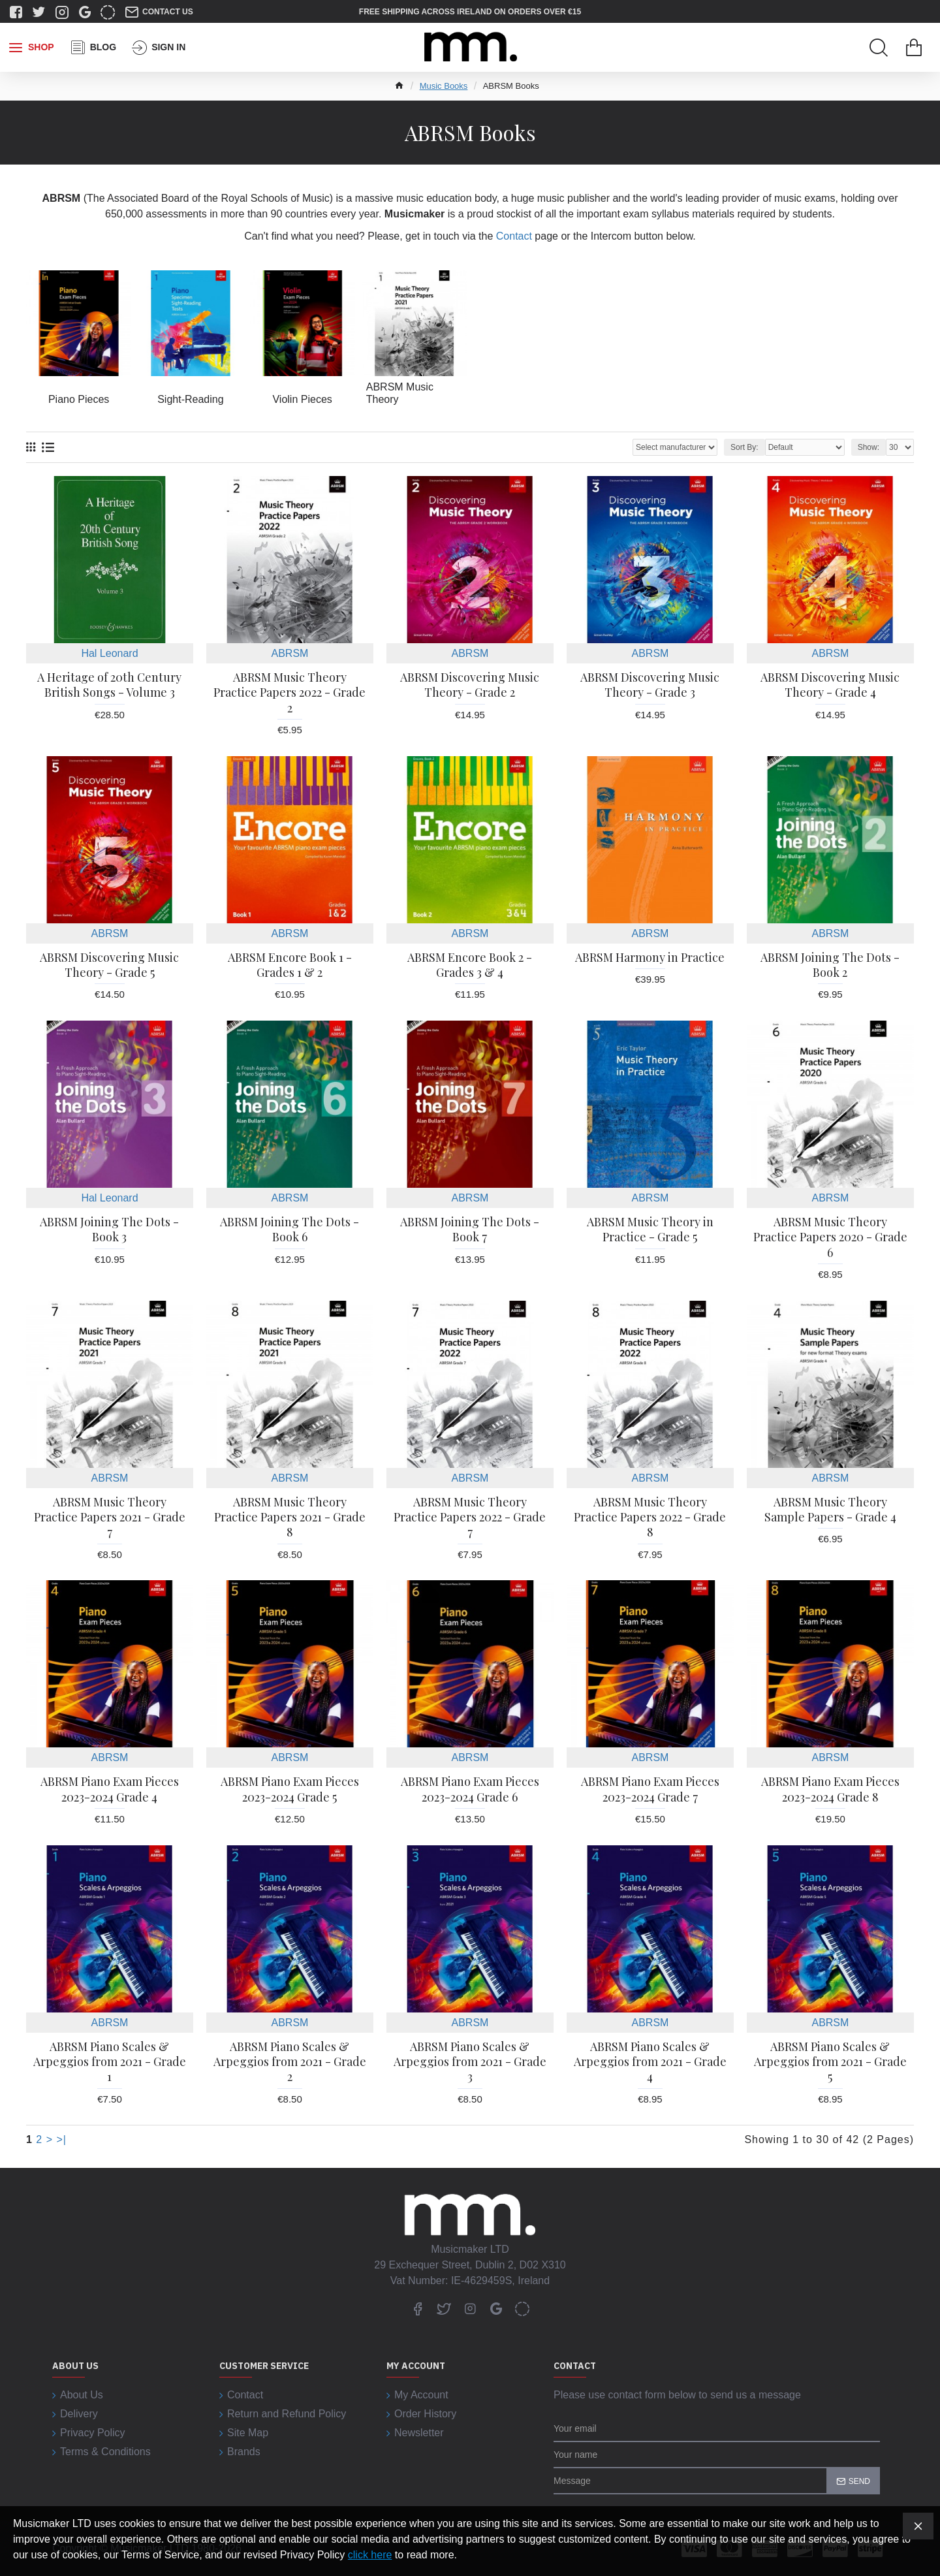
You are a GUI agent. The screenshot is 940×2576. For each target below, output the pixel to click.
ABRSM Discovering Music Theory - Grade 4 (830, 685)
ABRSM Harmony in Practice (650, 957)
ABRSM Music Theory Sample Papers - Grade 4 (830, 1510)
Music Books (444, 86)
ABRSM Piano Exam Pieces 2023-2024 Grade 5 (290, 1789)
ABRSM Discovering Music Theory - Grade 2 (469, 685)
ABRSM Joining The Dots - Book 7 (469, 1230)
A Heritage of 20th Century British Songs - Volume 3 (109, 685)
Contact (514, 236)
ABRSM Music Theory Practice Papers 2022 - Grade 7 (470, 1517)
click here (370, 2554)
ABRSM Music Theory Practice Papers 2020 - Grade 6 (830, 1237)
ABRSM (290, 653)
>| (62, 2139)
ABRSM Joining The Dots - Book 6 (289, 1230)
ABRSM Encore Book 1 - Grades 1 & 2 (290, 965)
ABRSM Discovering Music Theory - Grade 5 (109, 965)
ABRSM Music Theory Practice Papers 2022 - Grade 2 (289, 693)
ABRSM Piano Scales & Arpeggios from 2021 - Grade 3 (470, 2062)
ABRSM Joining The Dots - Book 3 (109, 1230)
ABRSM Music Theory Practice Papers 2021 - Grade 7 (109, 1517)
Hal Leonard (109, 653)
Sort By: (744, 447)
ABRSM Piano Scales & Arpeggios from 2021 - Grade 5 (830, 2062)
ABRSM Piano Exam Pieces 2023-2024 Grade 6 (470, 1789)
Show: (868, 447)
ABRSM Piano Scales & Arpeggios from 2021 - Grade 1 (109, 2062)
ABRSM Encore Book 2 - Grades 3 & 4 (469, 965)
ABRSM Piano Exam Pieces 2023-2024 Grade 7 (650, 1789)
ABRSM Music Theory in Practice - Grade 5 (650, 1230)
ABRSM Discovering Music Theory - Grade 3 (649, 685)
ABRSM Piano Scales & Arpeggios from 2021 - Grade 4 (650, 2062)
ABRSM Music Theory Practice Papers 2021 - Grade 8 (290, 1517)
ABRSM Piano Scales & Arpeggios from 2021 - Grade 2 (289, 2062)
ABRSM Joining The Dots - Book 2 (830, 965)
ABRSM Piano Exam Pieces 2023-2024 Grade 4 (109, 1789)
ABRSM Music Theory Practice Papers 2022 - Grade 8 (650, 1517)
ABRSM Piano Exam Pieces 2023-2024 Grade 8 (830, 1789)
